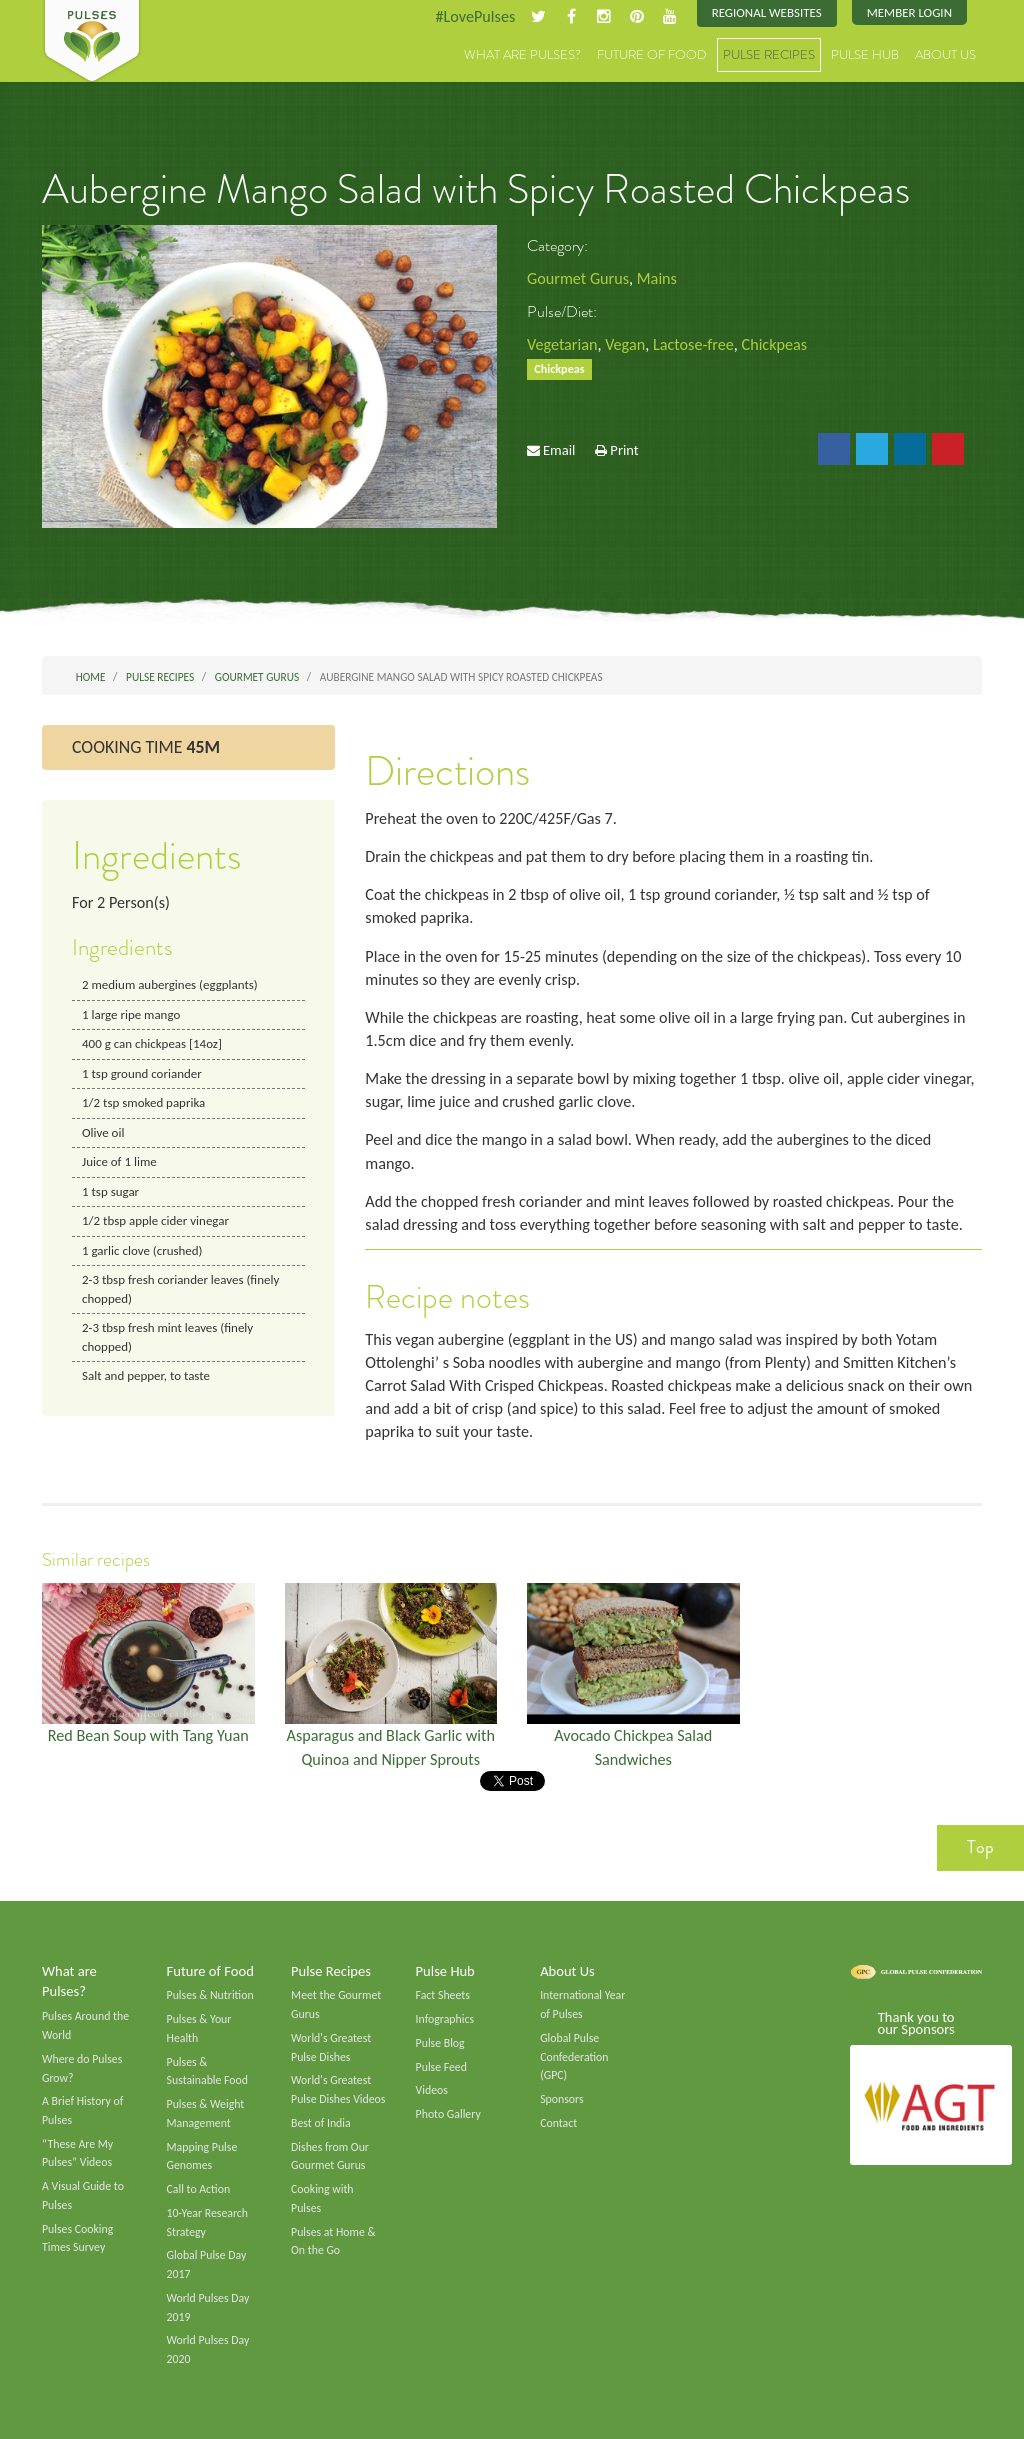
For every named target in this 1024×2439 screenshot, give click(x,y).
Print (624, 450)
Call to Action (199, 2189)
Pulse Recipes (769, 54)
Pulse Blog (440, 2043)
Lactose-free (693, 344)
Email (559, 450)
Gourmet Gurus (578, 278)
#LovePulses (475, 16)
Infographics (445, 2019)
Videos (432, 2090)
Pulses (92, 42)
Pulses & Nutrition (210, 1995)
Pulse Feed (441, 2067)
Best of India (321, 2123)
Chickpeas (775, 344)
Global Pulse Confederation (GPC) (574, 2056)
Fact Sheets (443, 1995)
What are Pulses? (522, 54)
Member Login (909, 12)
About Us (945, 54)
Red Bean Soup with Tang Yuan (148, 1735)
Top (980, 1847)
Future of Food (652, 54)
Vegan (625, 344)
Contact (558, 2123)
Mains (657, 278)
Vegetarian (562, 344)
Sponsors (561, 2099)
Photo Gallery (448, 2114)
